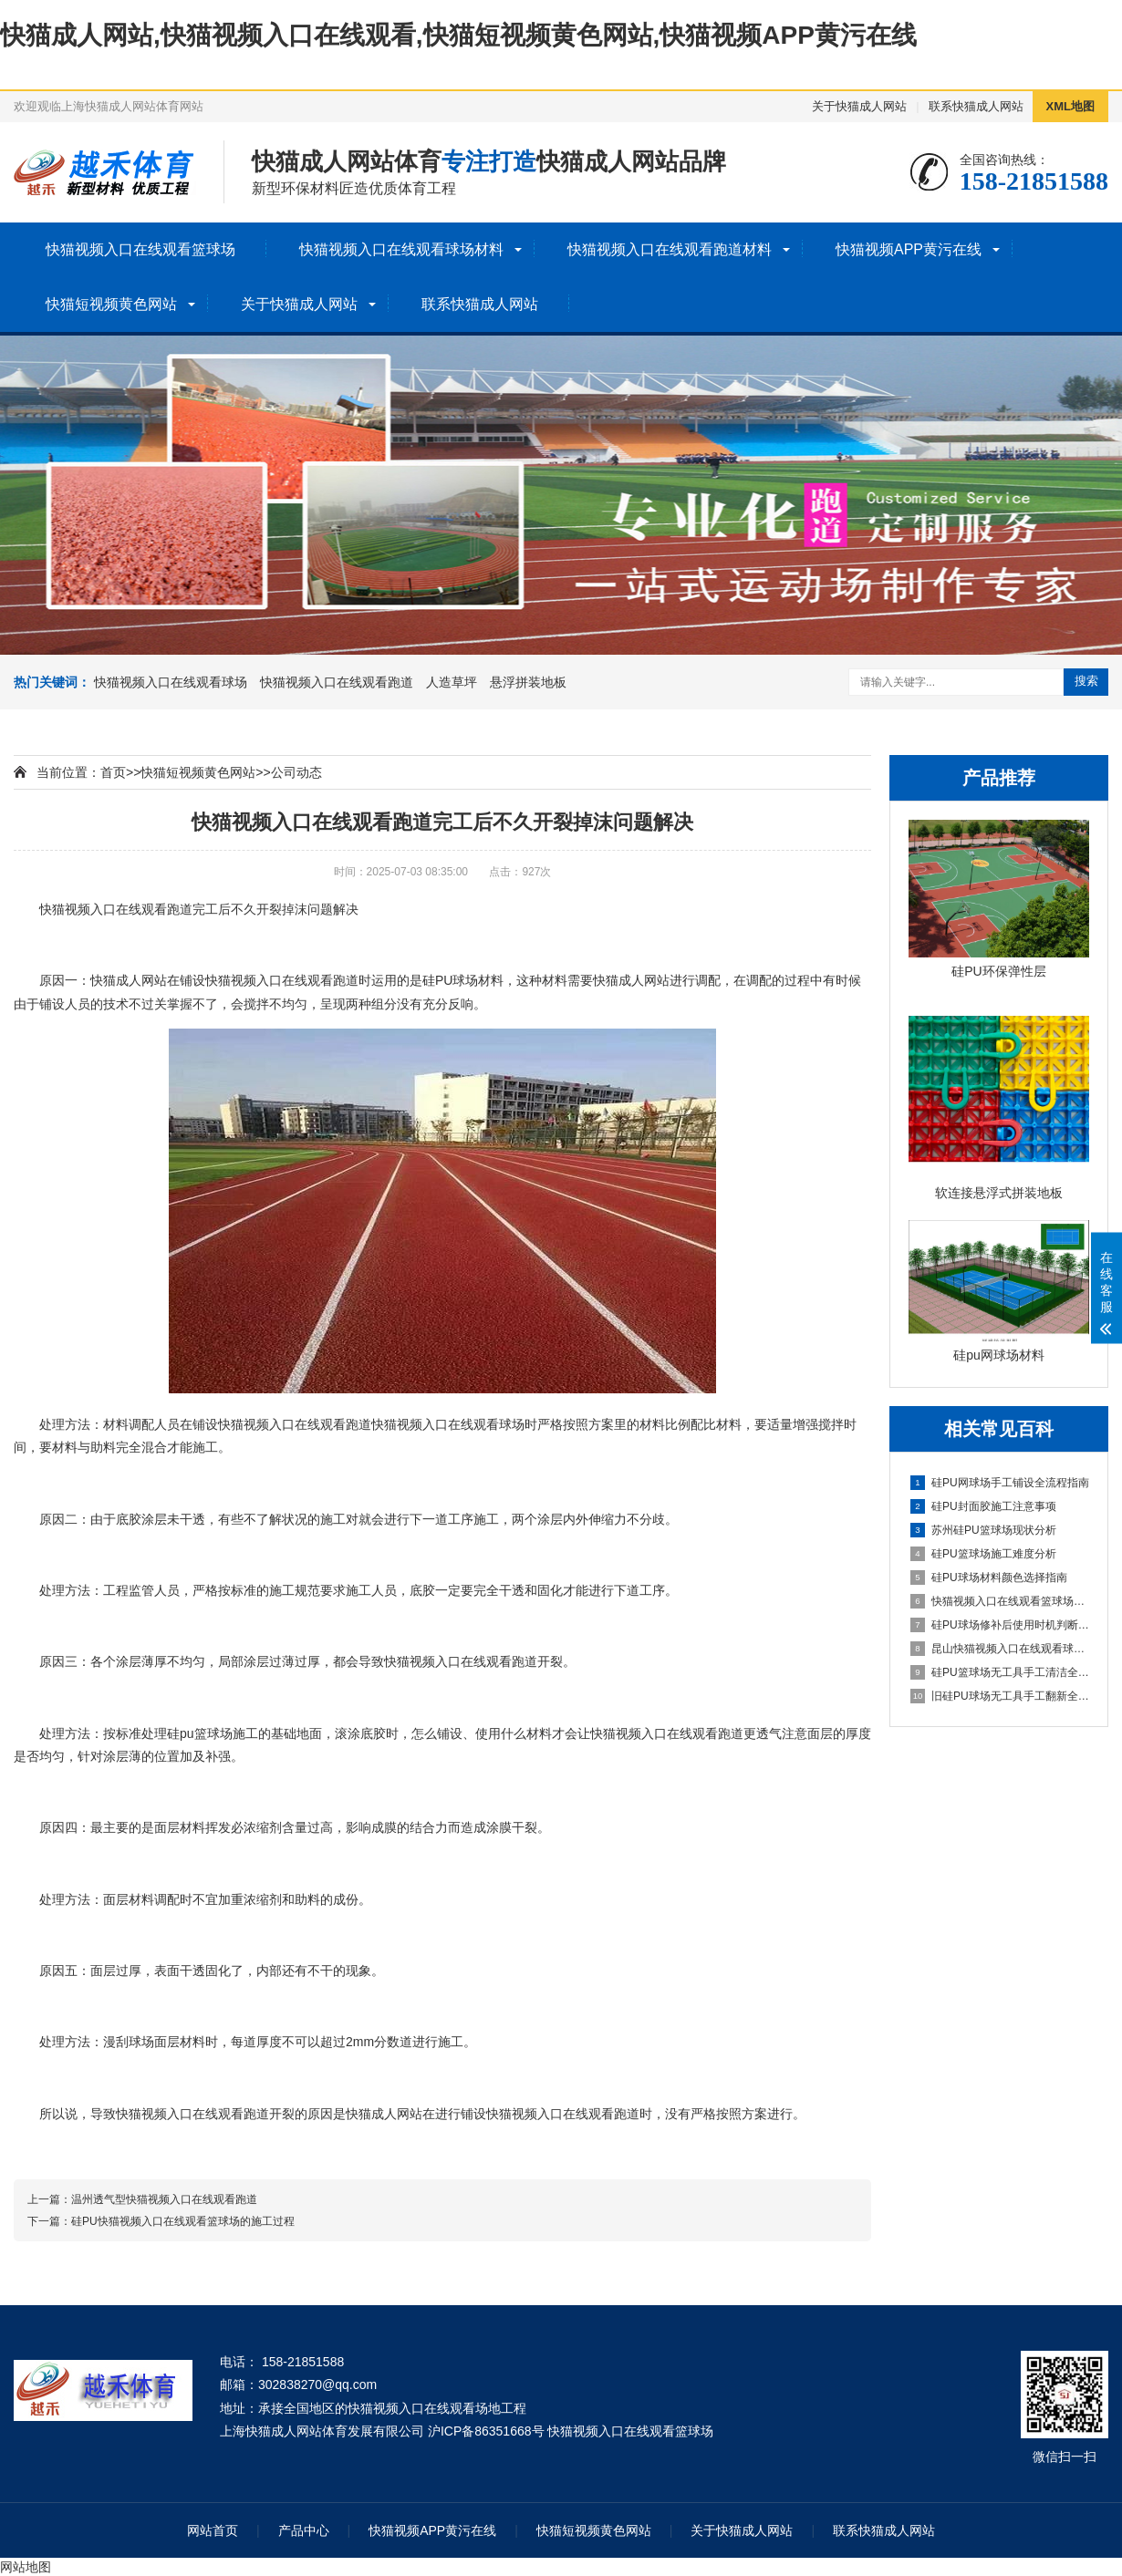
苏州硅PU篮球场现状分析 (983, 1530)
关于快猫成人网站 (859, 106)
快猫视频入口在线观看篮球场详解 (999, 1601)
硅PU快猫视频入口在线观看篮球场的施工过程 (183, 2221)
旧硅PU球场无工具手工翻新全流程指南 (999, 1696)
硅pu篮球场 (200, 1733)
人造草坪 (451, 682)
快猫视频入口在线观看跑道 (336, 682)
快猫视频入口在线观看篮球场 (140, 249)
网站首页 (212, 2530)
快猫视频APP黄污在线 (909, 249)
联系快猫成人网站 (976, 106)
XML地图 (1070, 106)
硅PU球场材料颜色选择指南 (988, 1577)
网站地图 (25, 2567)
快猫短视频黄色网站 (111, 304)
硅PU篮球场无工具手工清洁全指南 (999, 1672)
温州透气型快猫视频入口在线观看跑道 (164, 2199)
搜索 (1086, 681)
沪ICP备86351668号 (486, 2431)
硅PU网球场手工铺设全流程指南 (999, 1482)
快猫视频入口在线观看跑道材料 (669, 249)
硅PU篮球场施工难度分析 (983, 1554)
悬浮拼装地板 (528, 682)
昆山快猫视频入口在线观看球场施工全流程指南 (999, 1648)
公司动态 (296, 772)
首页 (113, 772)
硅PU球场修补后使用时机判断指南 (999, 1625)
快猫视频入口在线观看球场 (170, 682)
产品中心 (303, 2530)
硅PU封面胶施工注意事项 (983, 1506)
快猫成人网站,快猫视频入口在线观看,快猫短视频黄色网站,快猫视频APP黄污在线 (458, 35)
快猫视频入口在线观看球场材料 (401, 249)
